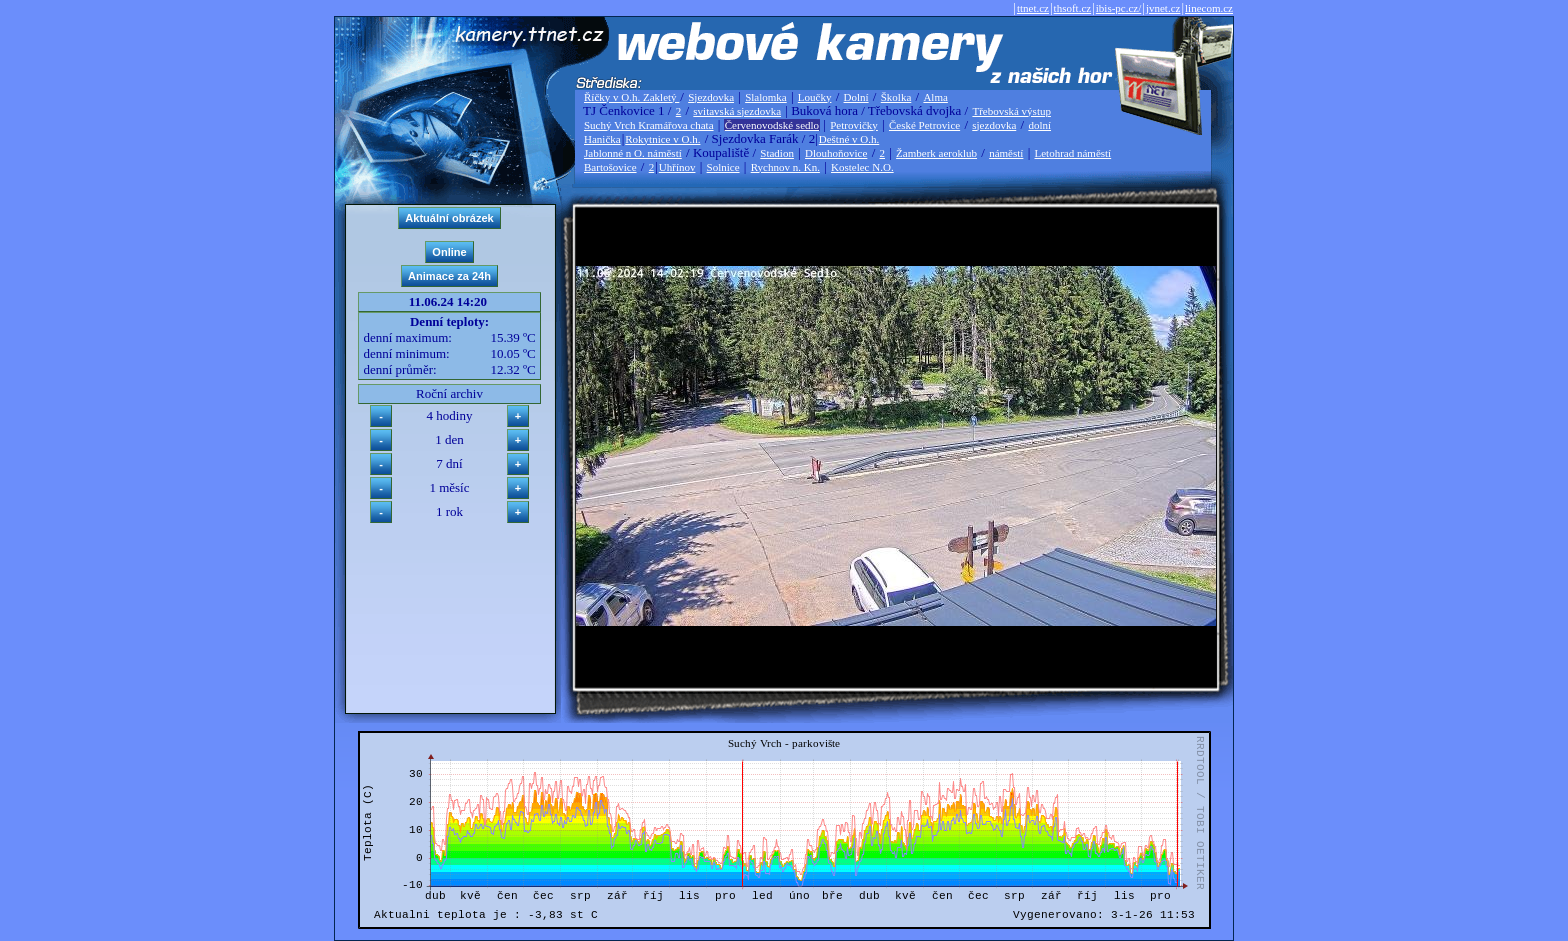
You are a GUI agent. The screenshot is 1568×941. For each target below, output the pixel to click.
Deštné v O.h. (849, 139)
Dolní (856, 97)
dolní (1039, 125)
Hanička (602, 139)
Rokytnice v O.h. (662, 139)
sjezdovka (994, 125)
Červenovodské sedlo (772, 125)
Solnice (723, 167)
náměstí (1006, 153)
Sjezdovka (711, 97)
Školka (896, 97)
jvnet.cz (1163, 8)
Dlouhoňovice (836, 153)
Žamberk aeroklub (936, 153)
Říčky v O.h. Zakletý (631, 97)
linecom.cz (1209, 8)
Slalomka (766, 97)
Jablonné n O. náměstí (633, 153)
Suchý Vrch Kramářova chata (649, 125)
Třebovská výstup (1011, 111)
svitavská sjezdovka (737, 111)
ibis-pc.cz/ (1119, 8)
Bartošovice (610, 167)
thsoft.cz (1073, 8)
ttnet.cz (1033, 8)
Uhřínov (677, 167)
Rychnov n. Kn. (785, 167)
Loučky (815, 97)
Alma (935, 97)
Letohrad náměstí (1073, 153)
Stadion (777, 153)
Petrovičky (854, 125)
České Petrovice (924, 125)
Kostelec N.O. (862, 167)
